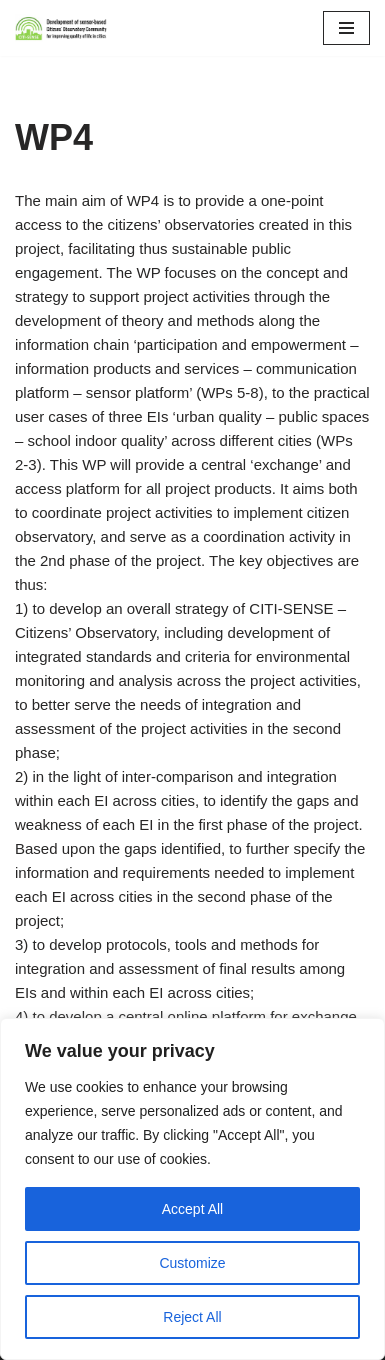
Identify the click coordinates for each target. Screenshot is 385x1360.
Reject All (192, 1317)
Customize (192, 1263)
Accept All (192, 1209)
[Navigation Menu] (346, 28)
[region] (192, 1189)
